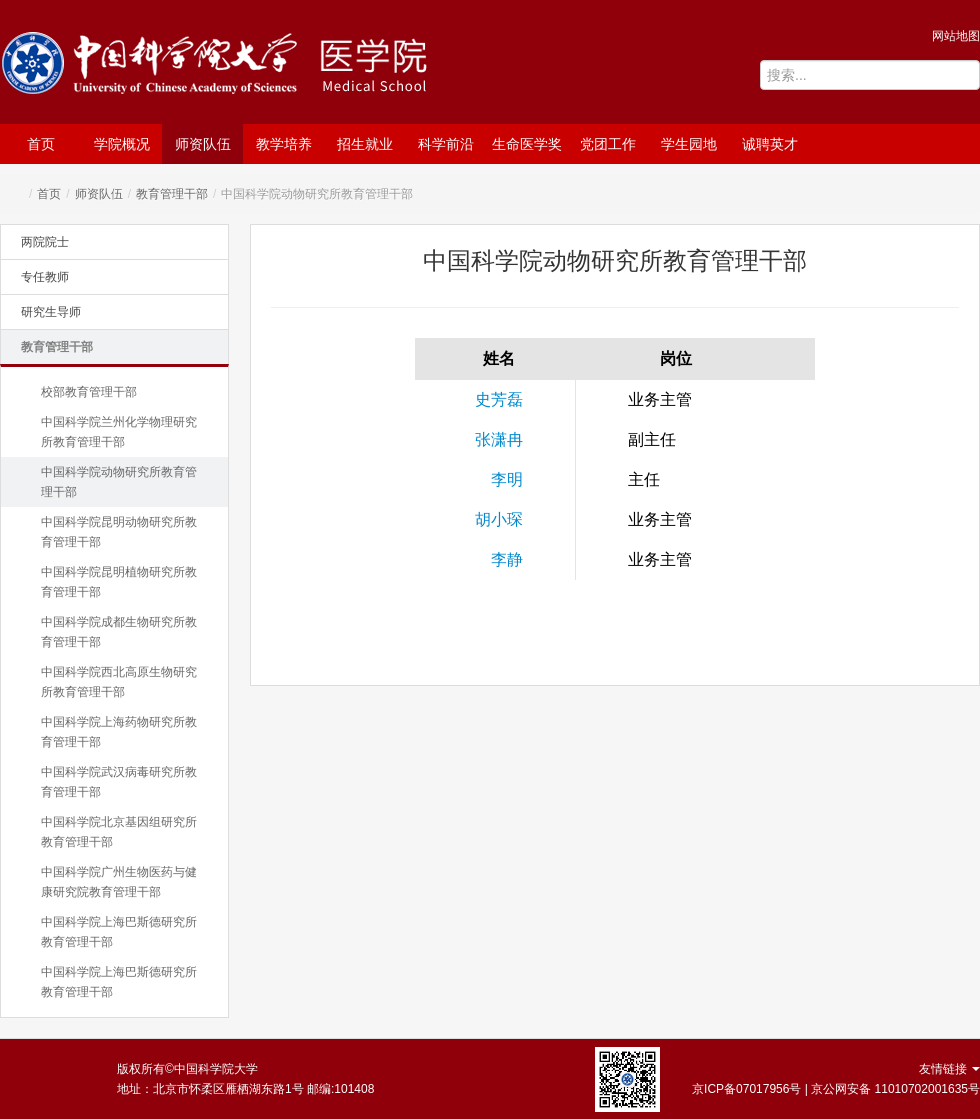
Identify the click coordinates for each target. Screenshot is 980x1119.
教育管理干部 (172, 194)
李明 (507, 479)
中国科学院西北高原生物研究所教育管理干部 (119, 682)
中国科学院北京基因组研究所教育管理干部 (119, 832)
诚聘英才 (770, 144)
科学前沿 (446, 144)
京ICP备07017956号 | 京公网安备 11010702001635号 (836, 1089)
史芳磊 (499, 399)
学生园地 (689, 144)
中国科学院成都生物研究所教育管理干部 (119, 632)
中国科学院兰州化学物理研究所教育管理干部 (119, 432)
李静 (507, 559)
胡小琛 (499, 519)
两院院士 (45, 242)
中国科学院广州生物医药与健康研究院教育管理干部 (119, 882)
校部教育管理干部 (89, 392)
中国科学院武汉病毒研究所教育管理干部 (119, 782)
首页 (41, 144)
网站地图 (956, 36)
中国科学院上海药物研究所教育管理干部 (119, 732)
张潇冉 (499, 439)
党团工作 (608, 144)
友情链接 (949, 1069)
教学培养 (284, 144)
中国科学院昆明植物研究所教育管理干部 (119, 582)
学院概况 (122, 144)
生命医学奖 (527, 144)
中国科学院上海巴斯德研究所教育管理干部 (119, 932)
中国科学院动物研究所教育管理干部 (119, 482)
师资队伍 (203, 144)
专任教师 (45, 277)
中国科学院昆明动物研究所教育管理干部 (119, 532)
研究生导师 (51, 312)
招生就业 (365, 144)
